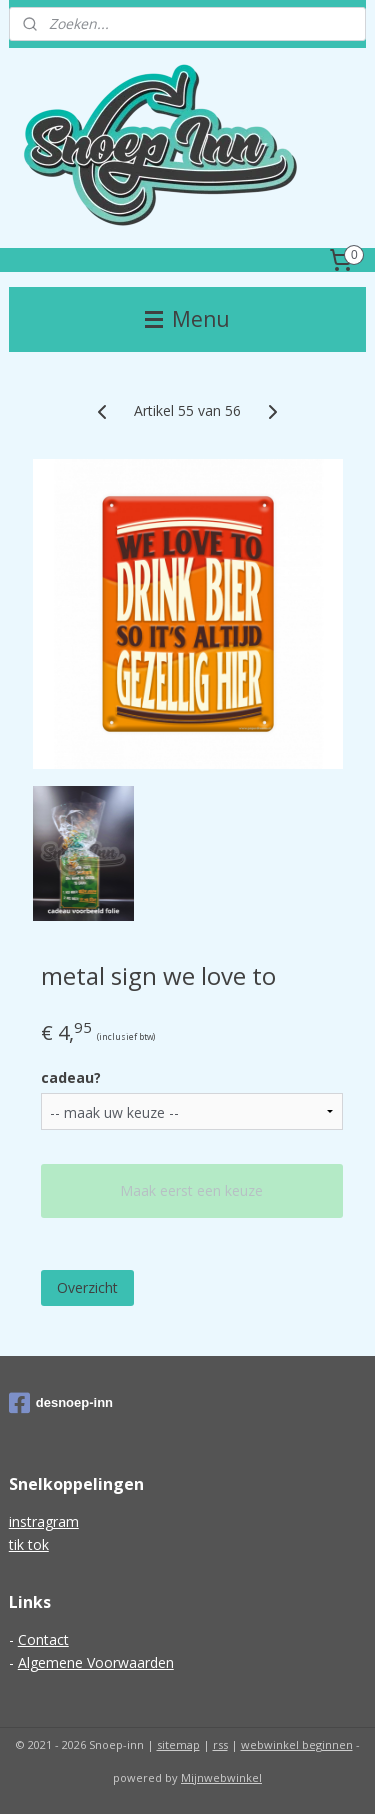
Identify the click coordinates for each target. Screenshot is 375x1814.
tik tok (29, 1544)
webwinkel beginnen (297, 1744)
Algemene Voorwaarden (96, 1662)
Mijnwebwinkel (221, 1777)
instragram (44, 1521)
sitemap (178, 1744)
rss (220, 1744)
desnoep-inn (61, 1403)
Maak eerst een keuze (191, 1190)
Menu (187, 319)
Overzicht (87, 1287)
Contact (43, 1639)
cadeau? (71, 1077)
